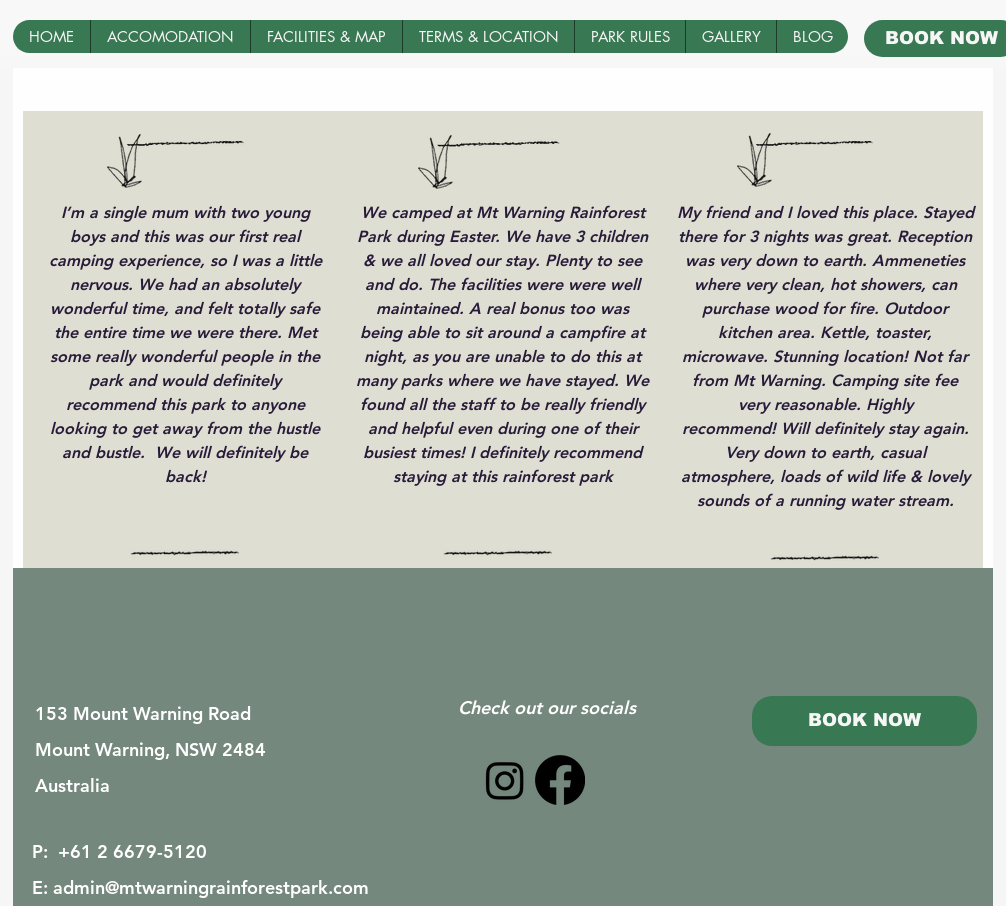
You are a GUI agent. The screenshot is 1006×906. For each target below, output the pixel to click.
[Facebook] (560, 780)
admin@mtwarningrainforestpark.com (211, 887)
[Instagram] (505, 780)
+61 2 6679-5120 (132, 851)
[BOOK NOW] (864, 721)
